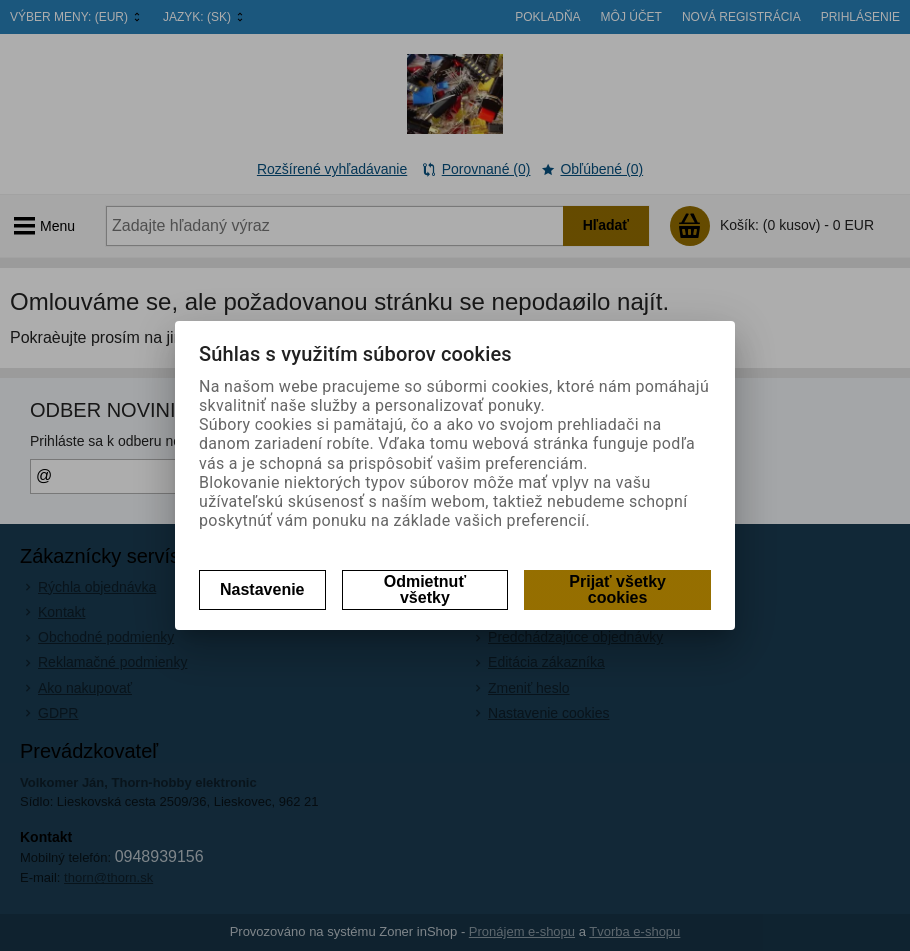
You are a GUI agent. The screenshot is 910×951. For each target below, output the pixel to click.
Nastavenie (262, 589)
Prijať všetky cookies (617, 589)
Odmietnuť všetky (425, 589)
